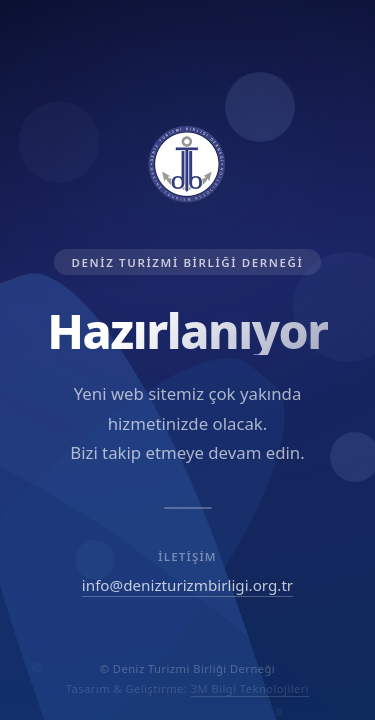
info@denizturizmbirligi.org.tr (187, 585)
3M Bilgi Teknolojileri (250, 688)
